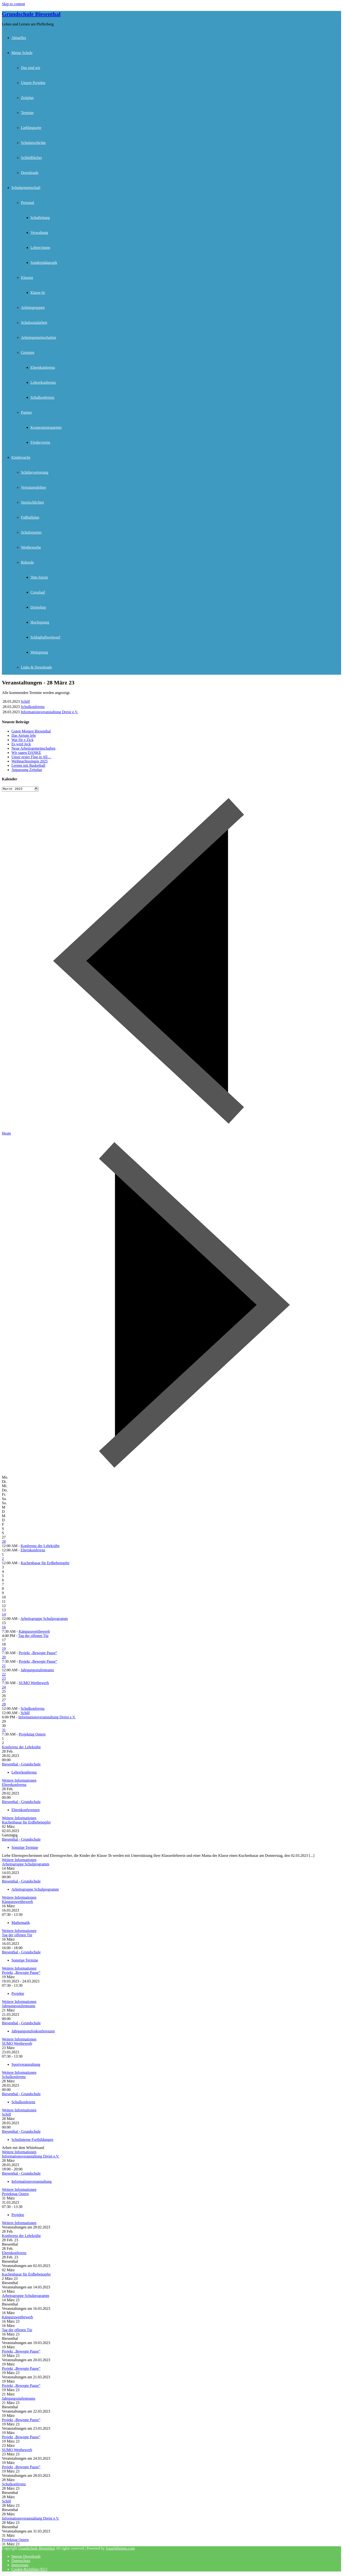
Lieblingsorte (31, 128)
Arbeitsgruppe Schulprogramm (44, 1619)
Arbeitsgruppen (33, 307)
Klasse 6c (37, 292)
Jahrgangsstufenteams (37, 1671)
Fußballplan (30, 517)
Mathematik (20, 1923)
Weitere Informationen (19, 1781)
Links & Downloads (36, 667)
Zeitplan (27, 98)
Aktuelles (18, 38)
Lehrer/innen (40, 248)
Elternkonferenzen (25, 1811)
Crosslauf (37, 592)
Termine (27, 113)
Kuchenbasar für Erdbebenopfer (45, 1564)
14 (4, 1615)
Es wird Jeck (21, 744)
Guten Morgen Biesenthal (31, 731)
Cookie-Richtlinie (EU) (29, 2570)
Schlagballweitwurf (45, 637)
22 (4, 1675)
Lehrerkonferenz (43, 382)
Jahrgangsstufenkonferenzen (33, 2032)
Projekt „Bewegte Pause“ (38, 1654)
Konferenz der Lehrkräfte (40, 1546)
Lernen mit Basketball (28, 765)
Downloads (29, 173)
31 (4, 1731)
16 (4, 1628)
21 (4, 1666)
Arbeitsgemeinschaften (38, 337)
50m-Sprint (39, 577)
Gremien (27, 352)
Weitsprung (39, 652)
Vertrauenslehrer (33, 487)
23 (4, 1679)
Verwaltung (39, 233)
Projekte (17, 1994)
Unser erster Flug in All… (31, 757)
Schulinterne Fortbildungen (32, 2140)
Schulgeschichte (33, 143)
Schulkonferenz (42, 397)
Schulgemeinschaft (25, 188)
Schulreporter (31, 532)
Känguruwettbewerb (34, 1632)
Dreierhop (38, 607)
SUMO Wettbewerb (34, 1683)
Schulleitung (40, 218)
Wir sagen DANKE (26, 753)
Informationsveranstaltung (31, 2182)
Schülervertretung (34, 472)
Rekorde (27, 562)
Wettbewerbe (31, 547)
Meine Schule (21, 53)
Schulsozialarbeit (34, 322)
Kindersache (20, 457)
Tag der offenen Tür (33, 1636)
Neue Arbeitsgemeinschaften (33, 748)
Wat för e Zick (22, 740)
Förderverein (40, 442)
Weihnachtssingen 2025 (29, 761)
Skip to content (13, 4)
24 (4, 1688)
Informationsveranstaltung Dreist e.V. (49, 712)
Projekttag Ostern (32, 1735)
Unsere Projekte (33, 83)
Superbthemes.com (120, 2549)
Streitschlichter (32, 502)
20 (4, 1658)
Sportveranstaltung (25, 2065)
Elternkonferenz (42, 367)
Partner (26, 412)
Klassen (27, 277)
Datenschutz (20, 2561)
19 (4, 1649)
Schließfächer (31, 158)
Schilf (25, 701)
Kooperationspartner (46, 427)
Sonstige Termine (24, 1848)
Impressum (19, 2566)
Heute (6, 1134)
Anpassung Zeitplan (26, 770)
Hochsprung (39, 622)
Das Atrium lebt (23, 735)
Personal (27, 203)
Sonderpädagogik (43, 263)
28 (4, 1542)
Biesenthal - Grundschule (21, 1765)
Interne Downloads (25, 2557)
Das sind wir (30, 68)
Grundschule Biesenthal (31, 14)
